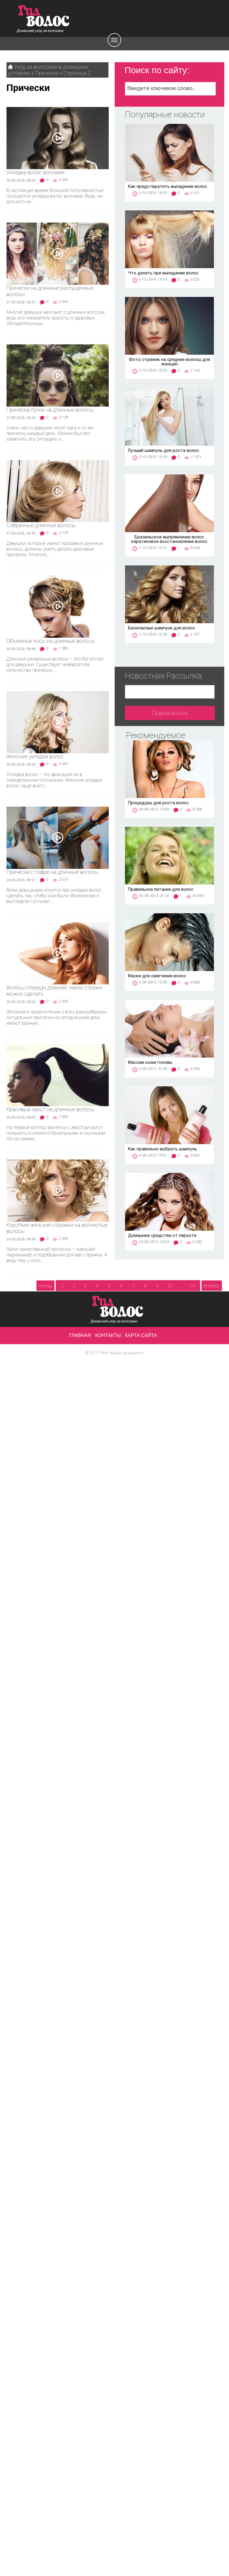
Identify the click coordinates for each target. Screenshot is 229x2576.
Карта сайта (141, 1335)
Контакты (108, 1335)
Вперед (211, 1285)
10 (169, 1286)
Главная (80, 1335)
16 (192, 1286)
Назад (45, 1285)
